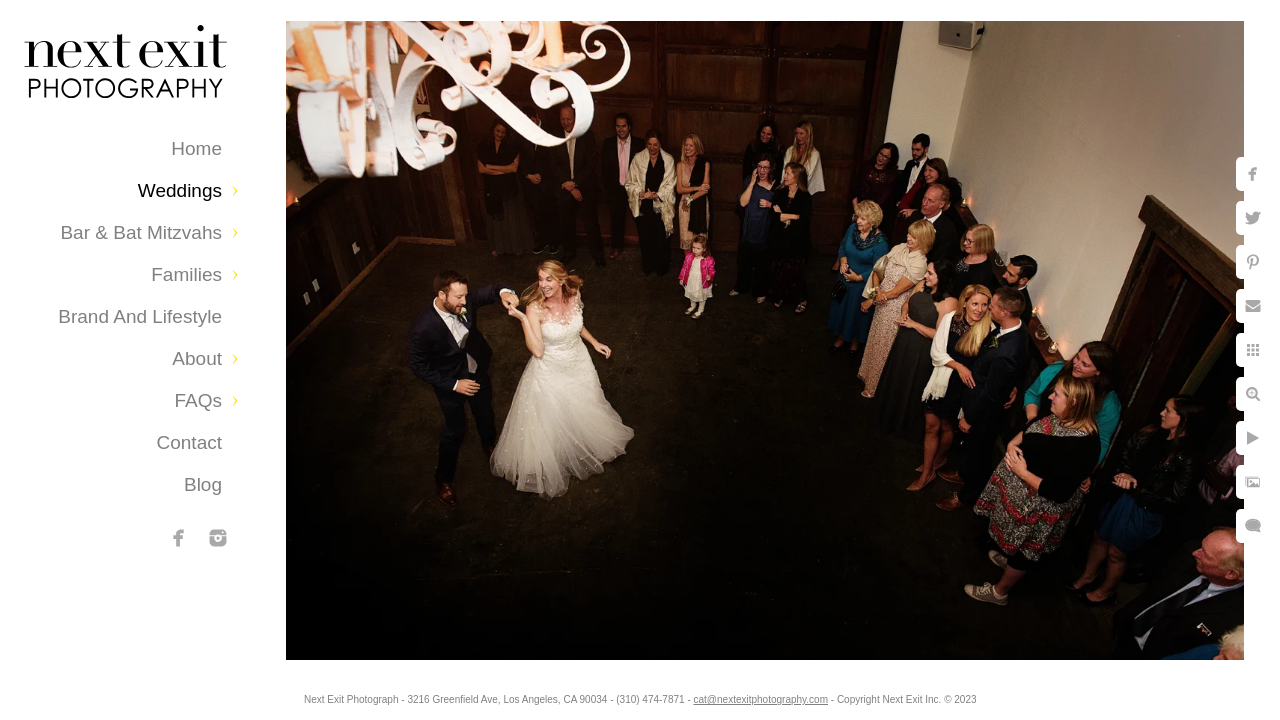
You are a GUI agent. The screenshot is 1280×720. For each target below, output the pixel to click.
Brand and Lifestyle (140, 316)
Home (196, 148)
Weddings (180, 190)
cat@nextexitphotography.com (777, 694)
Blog (203, 484)
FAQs (198, 400)
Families (186, 274)
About (197, 358)
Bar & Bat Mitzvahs (141, 232)
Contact (189, 442)
